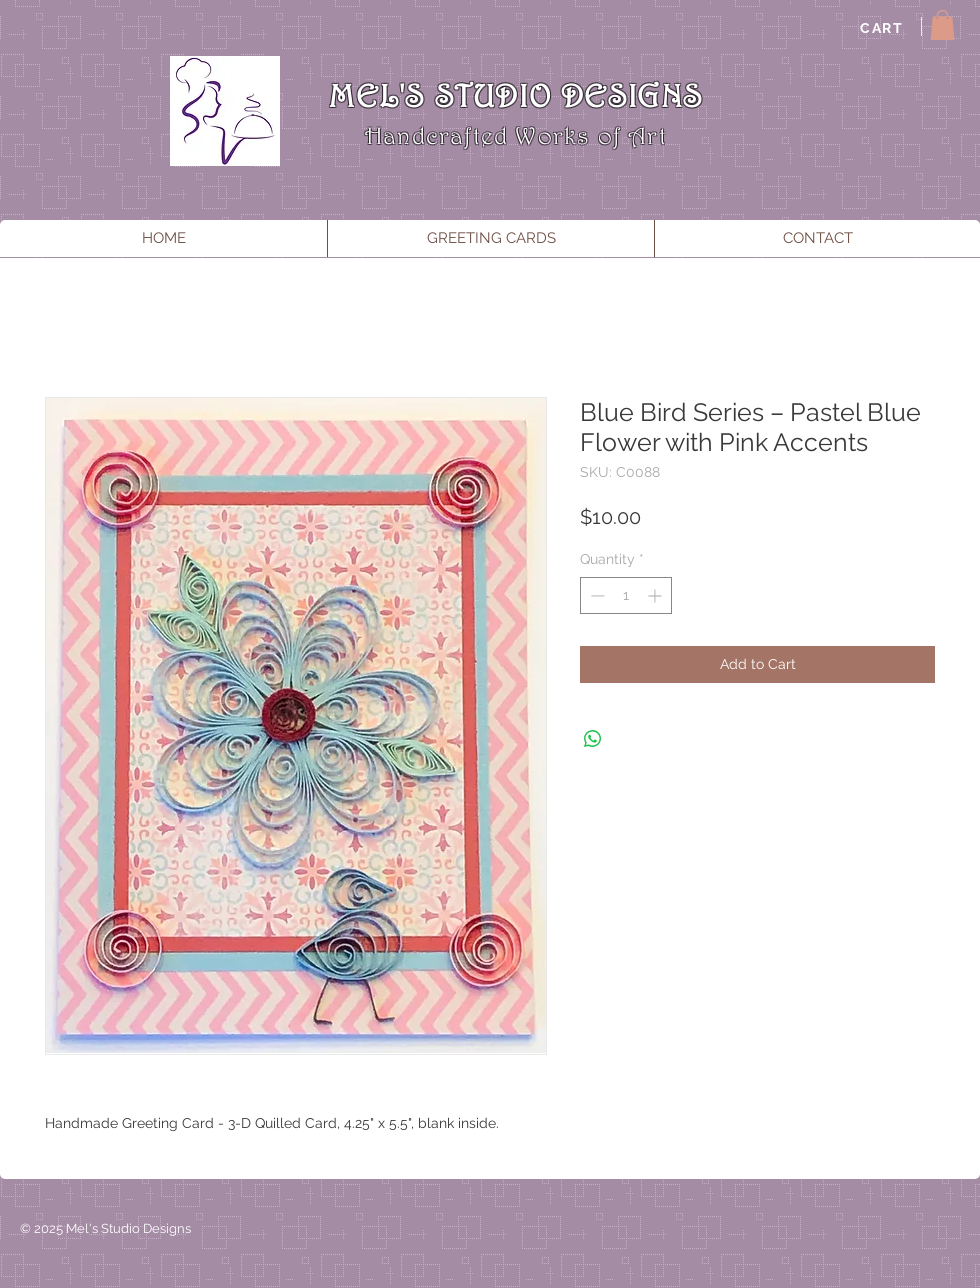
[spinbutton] (626, 595)
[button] (942, 25)
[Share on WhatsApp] (593, 739)
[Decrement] (595, 595)
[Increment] (656, 595)
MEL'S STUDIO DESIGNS (516, 95)
